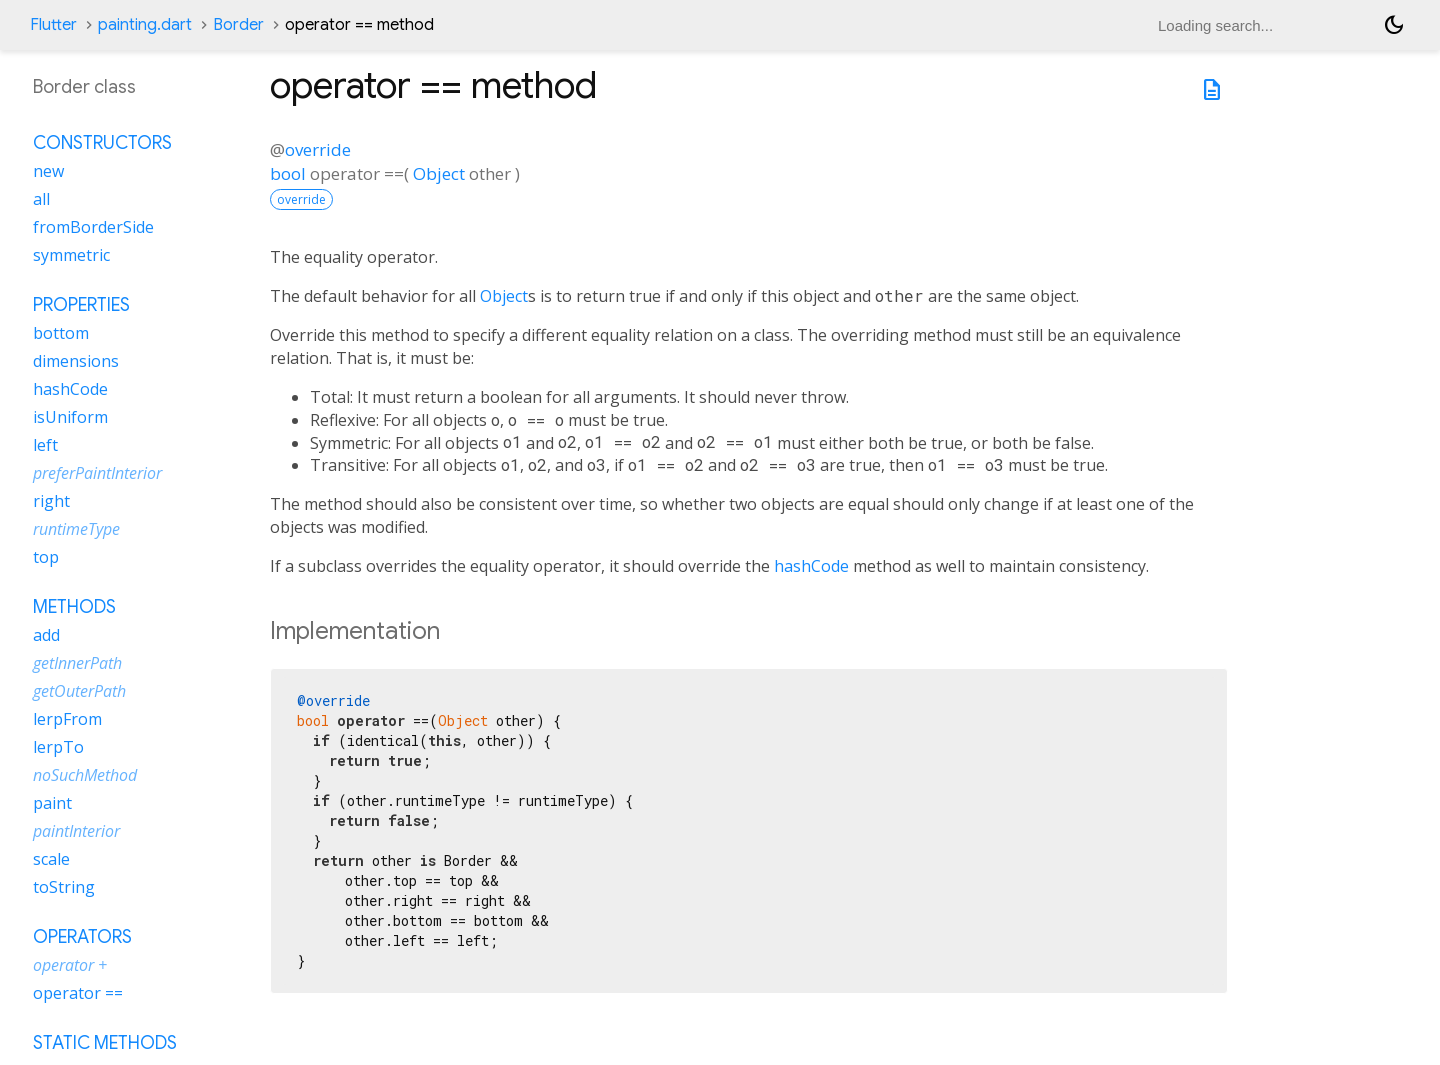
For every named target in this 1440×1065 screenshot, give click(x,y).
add (46, 635)
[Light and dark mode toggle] (1394, 25)
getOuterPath (79, 691)
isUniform (70, 417)
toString (64, 887)
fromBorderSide (93, 227)
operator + (70, 965)
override (318, 149)
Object (439, 173)
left (45, 445)
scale (51, 859)
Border (238, 25)
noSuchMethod (85, 775)
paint (52, 803)
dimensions (76, 361)
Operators (82, 937)
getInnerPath (77, 663)
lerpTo (58, 747)
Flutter (53, 25)
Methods (74, 607)
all (41, 199)
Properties (81, 305)
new (48, 171)
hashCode (811, 566)
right (51, 501)
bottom (61, 333)
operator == (78, 993)
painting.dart (145, 25)
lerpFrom (67, 719)
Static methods (105, 1043)
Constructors (102, 143)
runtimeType (76, 529)
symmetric (71, 255)
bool (288, 173)
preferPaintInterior (97, 473)
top (46, 557)
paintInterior (76, 831)
